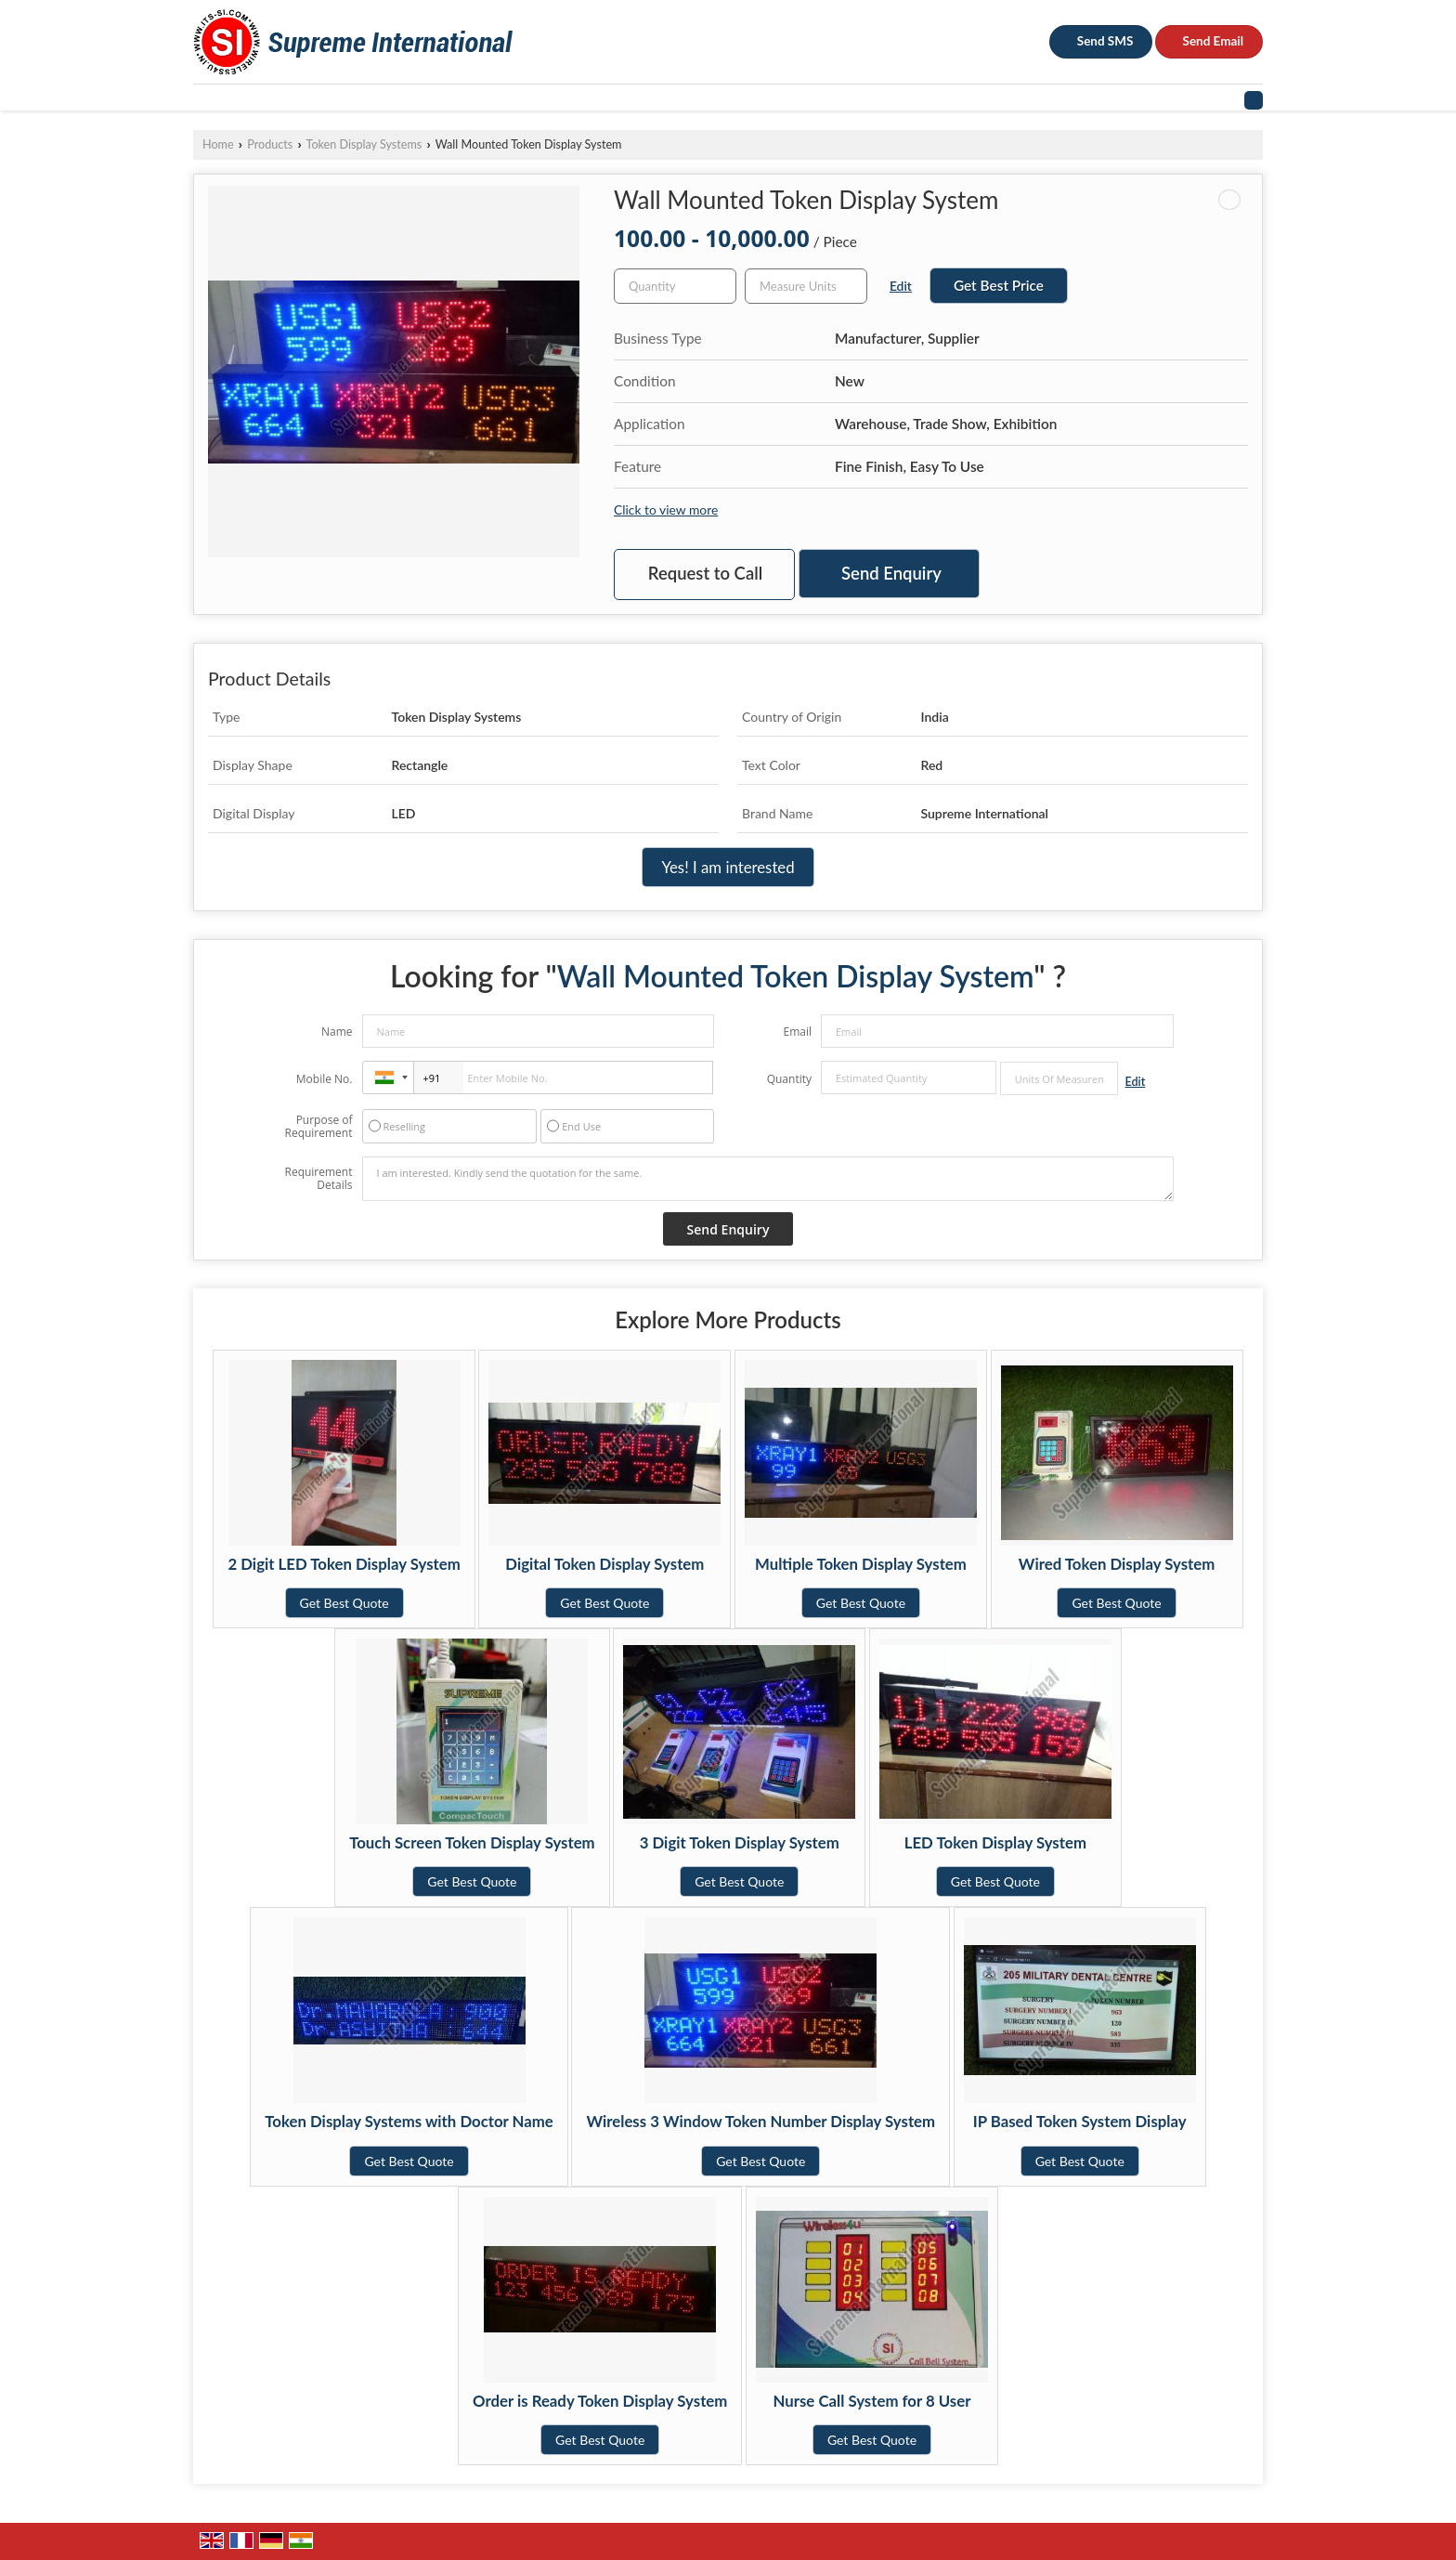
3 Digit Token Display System (739, 1842)
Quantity (789, 1079)
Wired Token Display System (1117, 1564)
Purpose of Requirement (318, 1127)
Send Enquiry (891, 573)
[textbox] (806, 286)
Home (218, 144)
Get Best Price (999, 285)
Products (269, 144)
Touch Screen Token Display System (472, 1842)
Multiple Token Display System (861, 1564)
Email (797, 1031)
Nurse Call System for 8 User (872, 2400)
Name (337, 1031)
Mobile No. (324, 1079)
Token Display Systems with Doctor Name (409, 2121)
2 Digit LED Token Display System (344, 1564)
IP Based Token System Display (1080, 2121)
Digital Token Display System (604, 1564)
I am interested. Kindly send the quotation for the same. (768, 1178)
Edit (901, 286)
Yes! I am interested (727, 867)
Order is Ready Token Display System (600, 2400)
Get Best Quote (344, 1603)
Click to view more (666, 509)
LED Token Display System (995, 1842)
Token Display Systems (364, 144)
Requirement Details (318, 1179)
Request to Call (705, 573)
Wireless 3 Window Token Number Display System (760, 2121)
